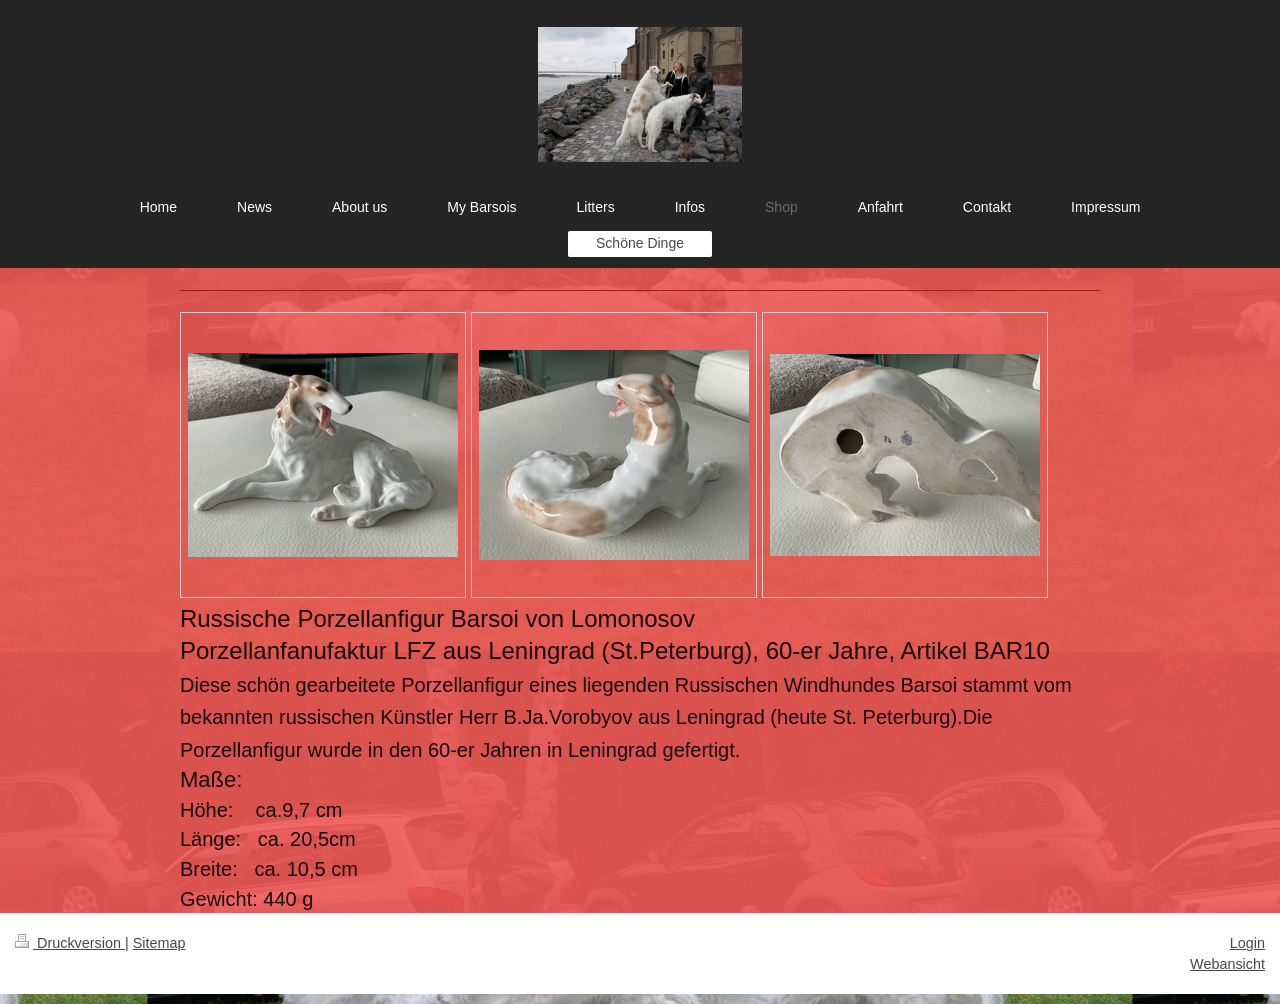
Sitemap (159, 943)
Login (1247, 943)
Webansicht (1227, 964)
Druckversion (70, 943)
